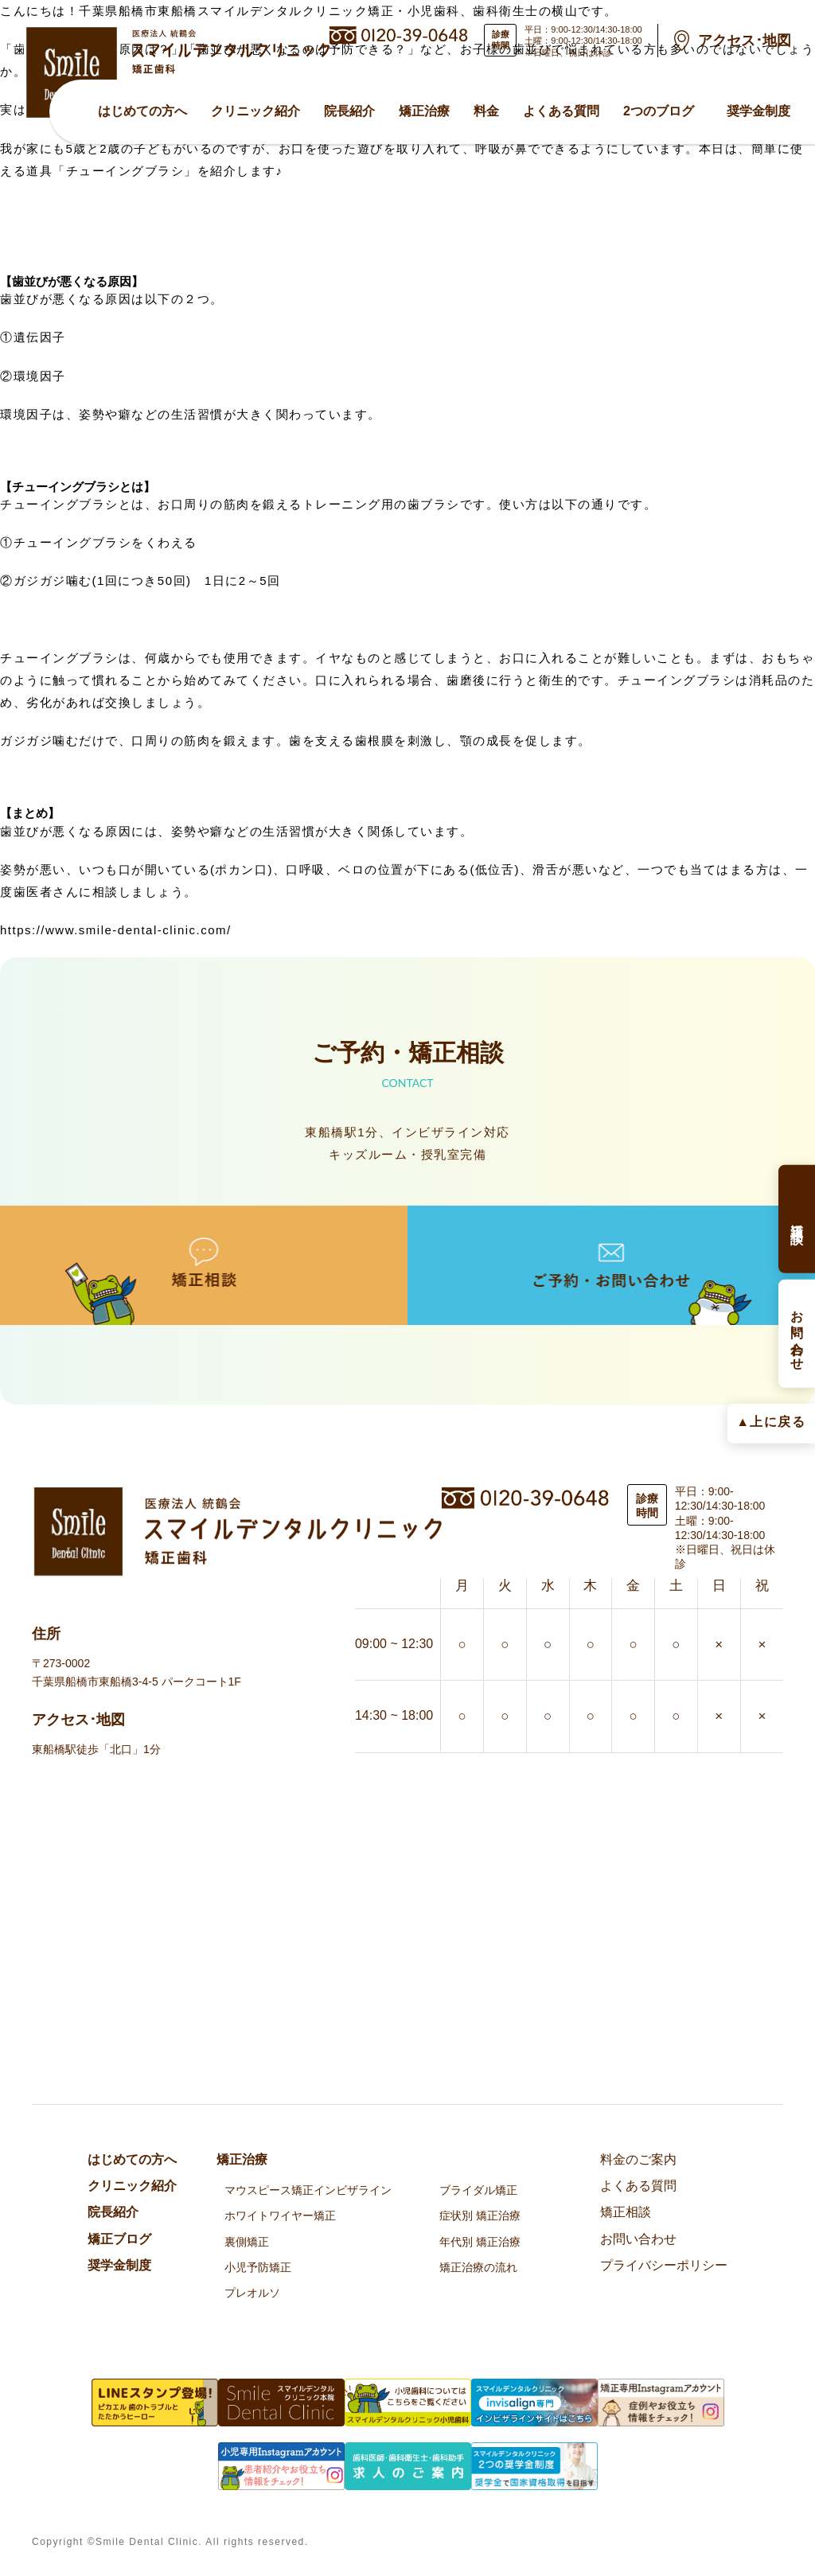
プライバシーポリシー (663, 2265)
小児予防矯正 (257, 2267)
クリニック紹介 (255, 111)
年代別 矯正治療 (480, 2241)
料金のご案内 (638, 2159)
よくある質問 (561, 111)
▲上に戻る (770, 1421)
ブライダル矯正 (478, 2190)
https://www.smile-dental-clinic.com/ (116, 930)
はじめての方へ (142, 111)
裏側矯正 (246, 2241)
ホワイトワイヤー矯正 (280, 2215)
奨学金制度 (758, 111)
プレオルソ (252, 2292)
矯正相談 (625, 2212)
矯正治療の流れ (478, 2267)
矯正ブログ (119, 2239)
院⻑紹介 (349, 111)
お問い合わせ (638, 2239)
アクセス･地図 (744, 41)
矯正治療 (424, 111)
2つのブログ (658, 111)
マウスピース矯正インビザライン (308, 2190)
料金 (486, 111)
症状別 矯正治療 (480, 2215)
